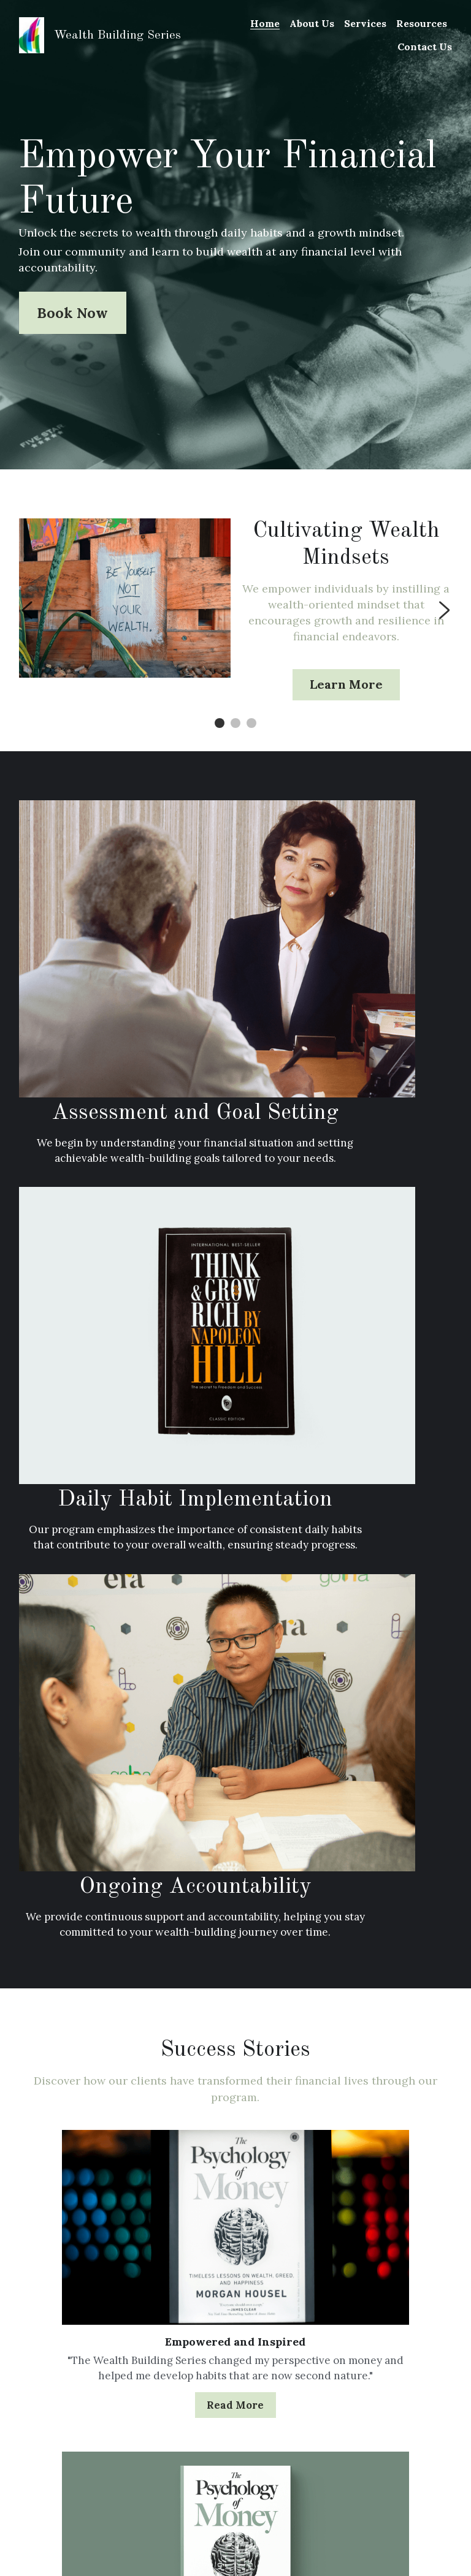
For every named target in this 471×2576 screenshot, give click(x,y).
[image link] (32, 34)
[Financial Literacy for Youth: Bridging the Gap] (382, 2294)
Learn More (345, 686)
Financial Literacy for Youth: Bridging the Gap (382, 2321)
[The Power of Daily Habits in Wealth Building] (235, 2340)
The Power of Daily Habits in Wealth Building (235, 2367)
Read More (85, 1934)
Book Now (73, 313)
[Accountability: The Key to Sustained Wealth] (88, 2294)
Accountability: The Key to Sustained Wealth (88, 2321)
